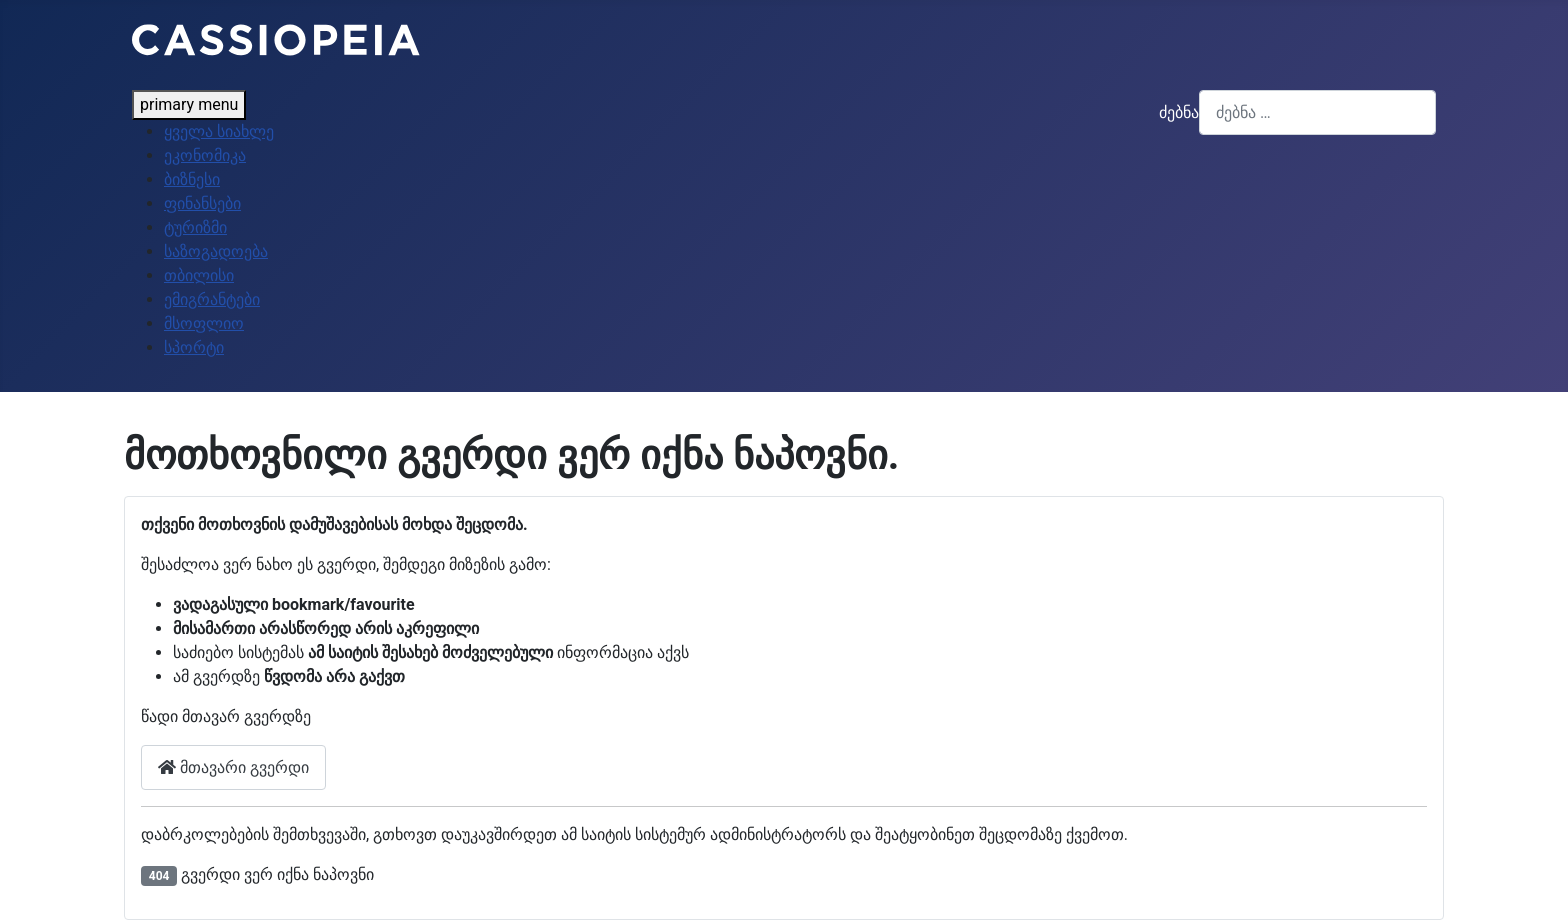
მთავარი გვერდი (233, 767)
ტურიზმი (195, 227)
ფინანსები (202, 203)
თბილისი (199, 275)
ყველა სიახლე (219, 131)
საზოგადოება (216, 251)
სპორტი (194, 347)
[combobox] (1317, 112)
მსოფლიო (204, 323)
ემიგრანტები (212, 299)
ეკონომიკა (205, 155)
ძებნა (1179, 112)
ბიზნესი (192, 179)
